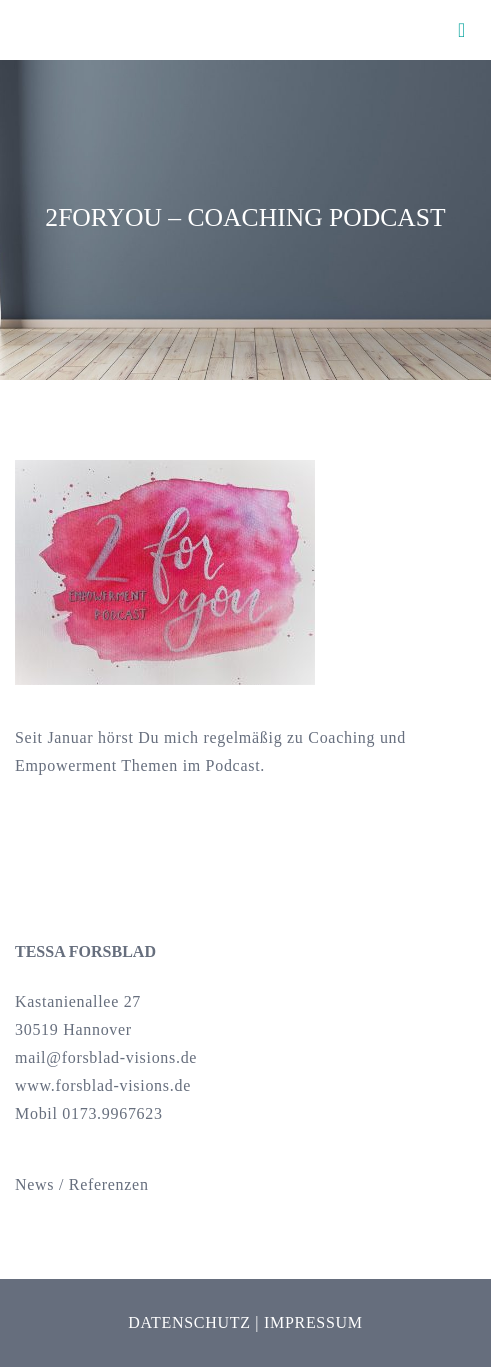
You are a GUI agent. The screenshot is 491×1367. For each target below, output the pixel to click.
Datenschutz (189, 1322)
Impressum (313, 1322)
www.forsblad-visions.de (103, 1085)
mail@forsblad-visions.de (106, 1057)
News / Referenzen (82, 1184)
